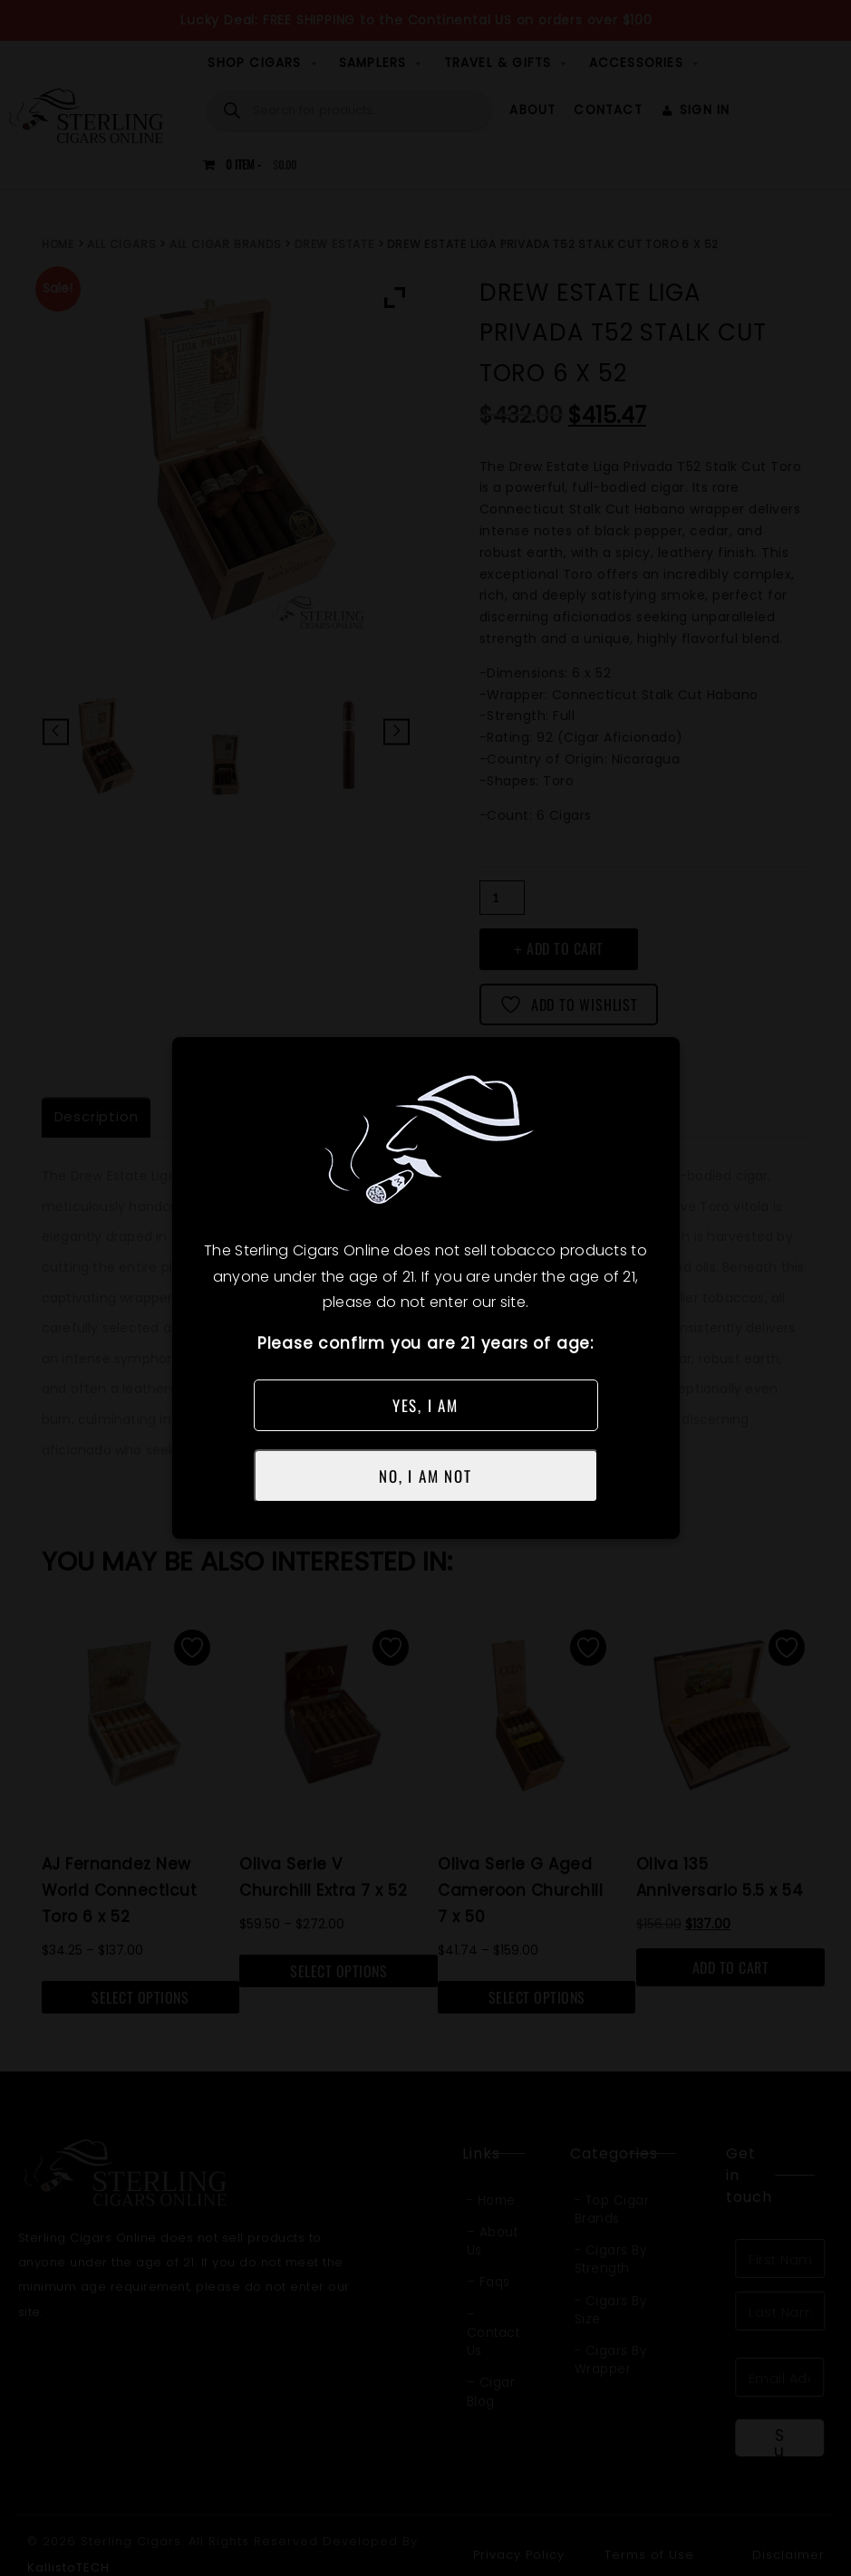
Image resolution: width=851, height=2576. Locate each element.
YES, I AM (425, 1405)
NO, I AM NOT (425, 1476)
